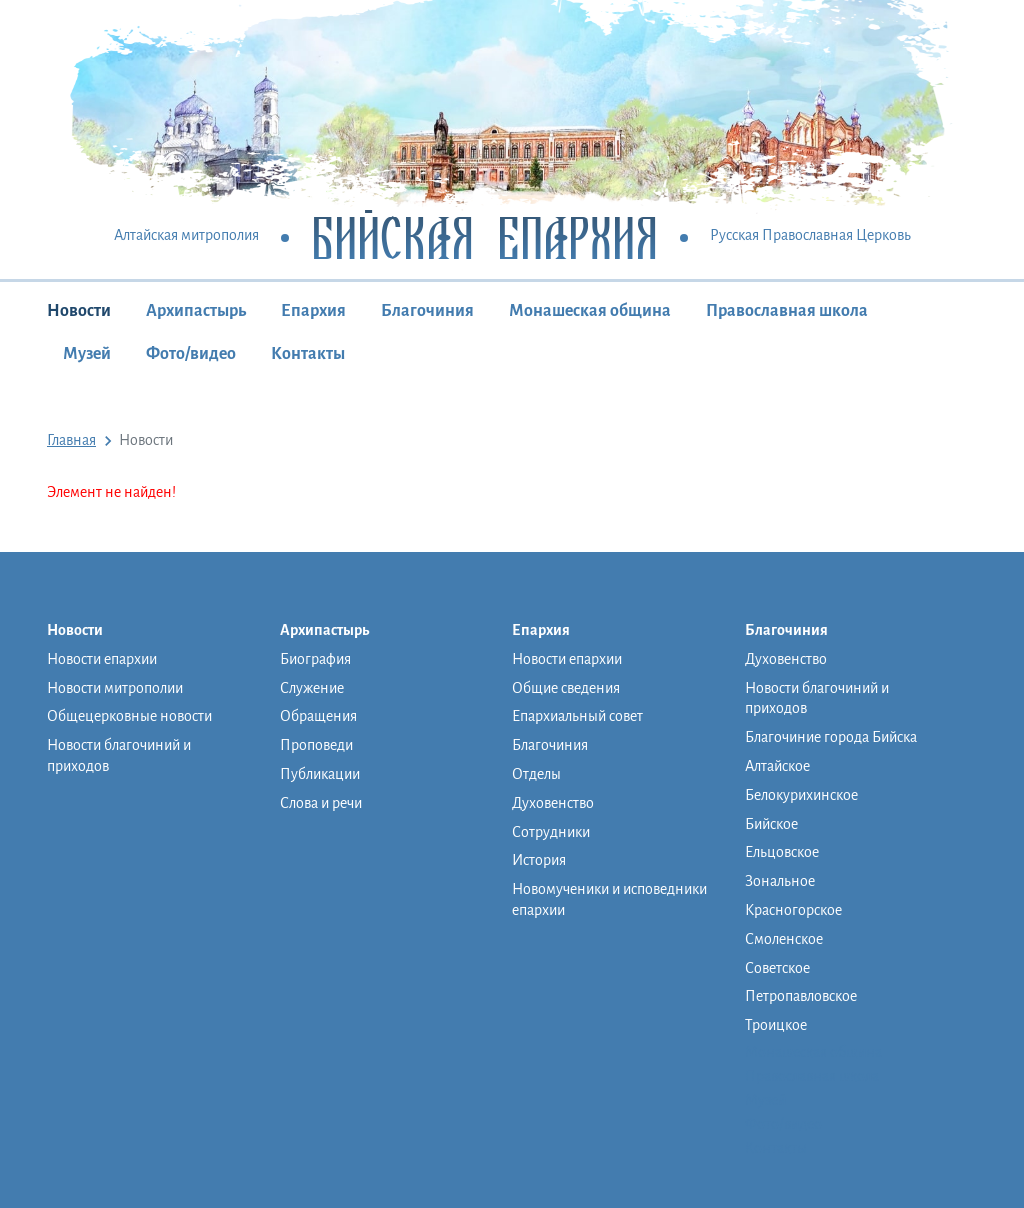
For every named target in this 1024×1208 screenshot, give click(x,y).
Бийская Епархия (484, 236)
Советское (777, 968)
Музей (87, 354)
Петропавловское (801, 996)
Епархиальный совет (577, 716)
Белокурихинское (801, 795)
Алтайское (777, 766)
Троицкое (776, 1025)
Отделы (536, 774)
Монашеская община (590, 311)
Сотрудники (551, 832)
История (539, 860)
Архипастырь (196, 311)
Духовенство (553, 803)
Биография (315, 659)
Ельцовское (782, 852)
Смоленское (784, 939)
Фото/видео (191, 354)
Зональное (780, 881)
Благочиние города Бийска (831, 737)
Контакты (308, 354)
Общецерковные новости (129, 716)
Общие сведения (566, 688)
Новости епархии (102, 659)
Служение (312, 688)
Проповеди (316, 745)
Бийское (771, 824)
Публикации (320, 774)
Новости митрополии (115, 688)
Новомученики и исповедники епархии (609, 899)
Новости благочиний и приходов (119, 755)
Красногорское (793, 910)
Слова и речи (321, 803)
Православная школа (787, 311)
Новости (79, 311)
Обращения (318, 716)
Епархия (313, 311)
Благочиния (427, 311)
